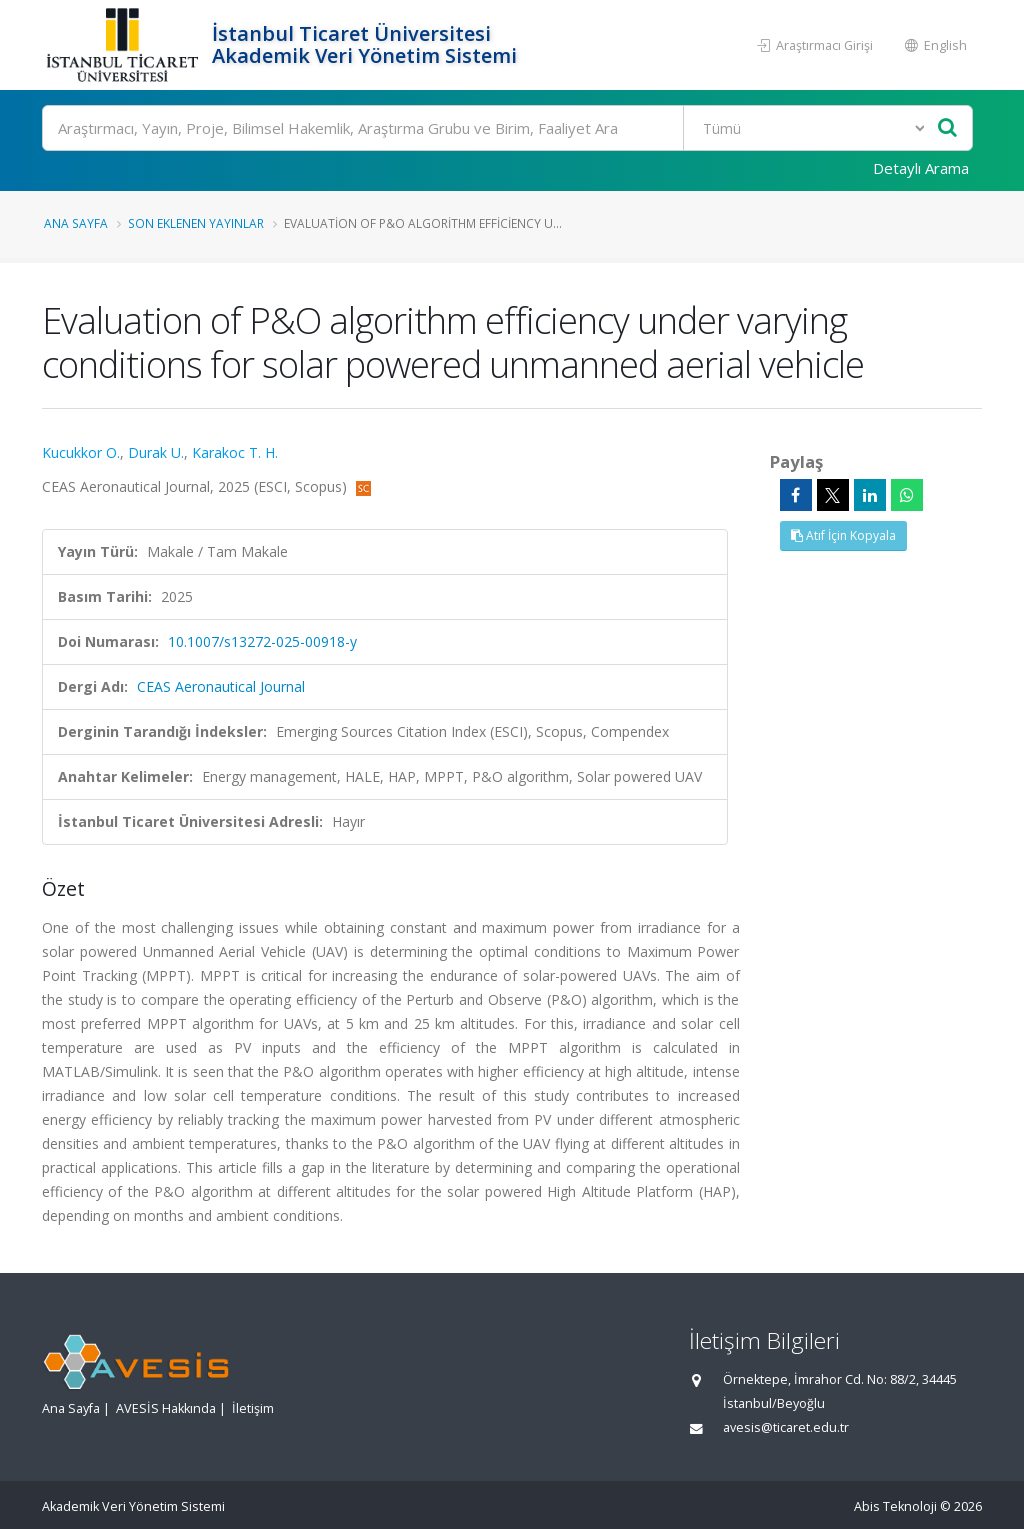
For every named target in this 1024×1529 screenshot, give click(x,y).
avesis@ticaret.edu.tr (786, 1427)
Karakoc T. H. (235, 452)
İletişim (253, 1408)
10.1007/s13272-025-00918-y (262, 641)
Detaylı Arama (921, 168)
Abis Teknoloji (895, 1506)
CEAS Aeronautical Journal (221, 686)
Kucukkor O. (81, 452)
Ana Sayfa (76, 223)
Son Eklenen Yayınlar (196, 223)
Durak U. (156, 452)
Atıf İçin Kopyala (843, 535)
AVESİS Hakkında (166, 1408)
